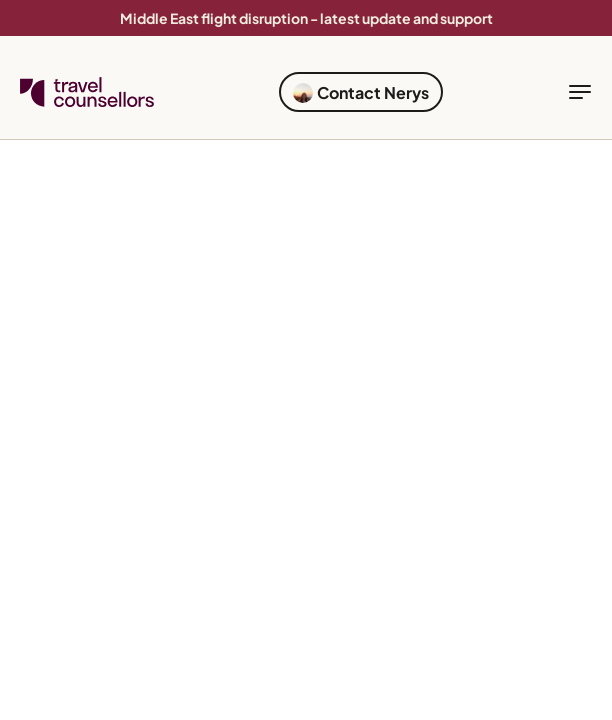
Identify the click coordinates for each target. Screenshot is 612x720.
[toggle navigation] (580, 92)
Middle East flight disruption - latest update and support (306, 18)
